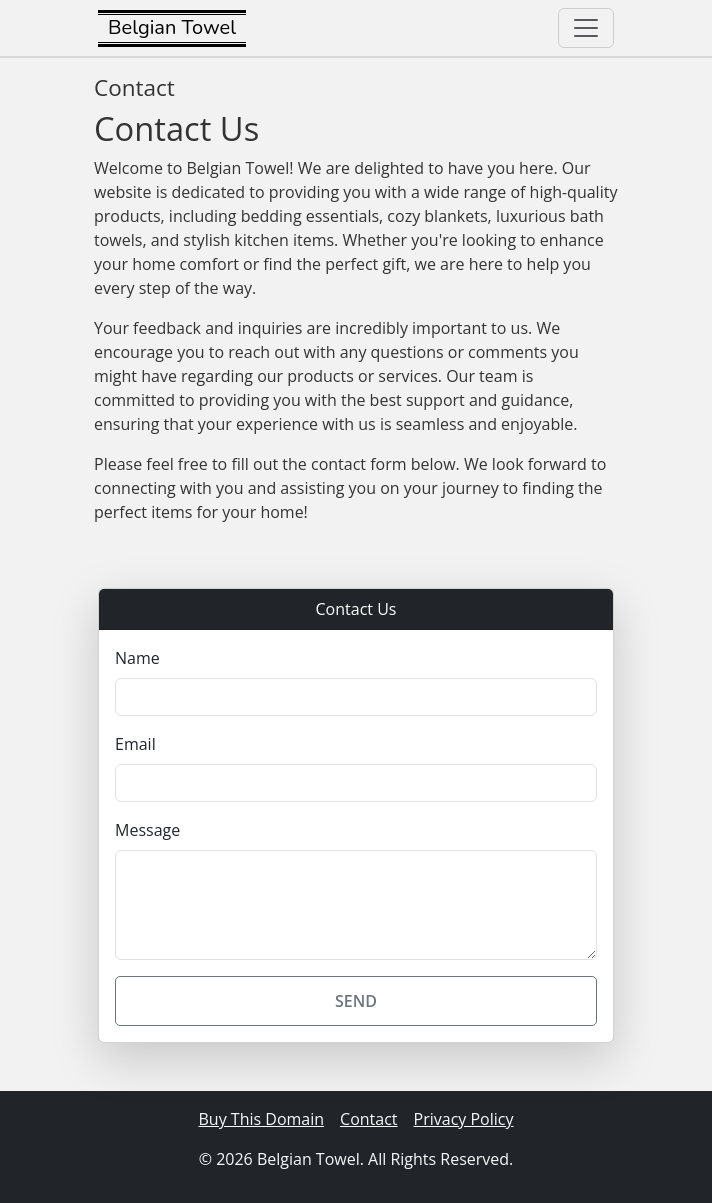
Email (135, 744)
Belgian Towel (172, 27)
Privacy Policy (464, 1119)
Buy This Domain (262, 1119)
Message (147, 830)
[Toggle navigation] (586, 28)
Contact (368, 1119)
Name (137, 658)
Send (356, 1001)
